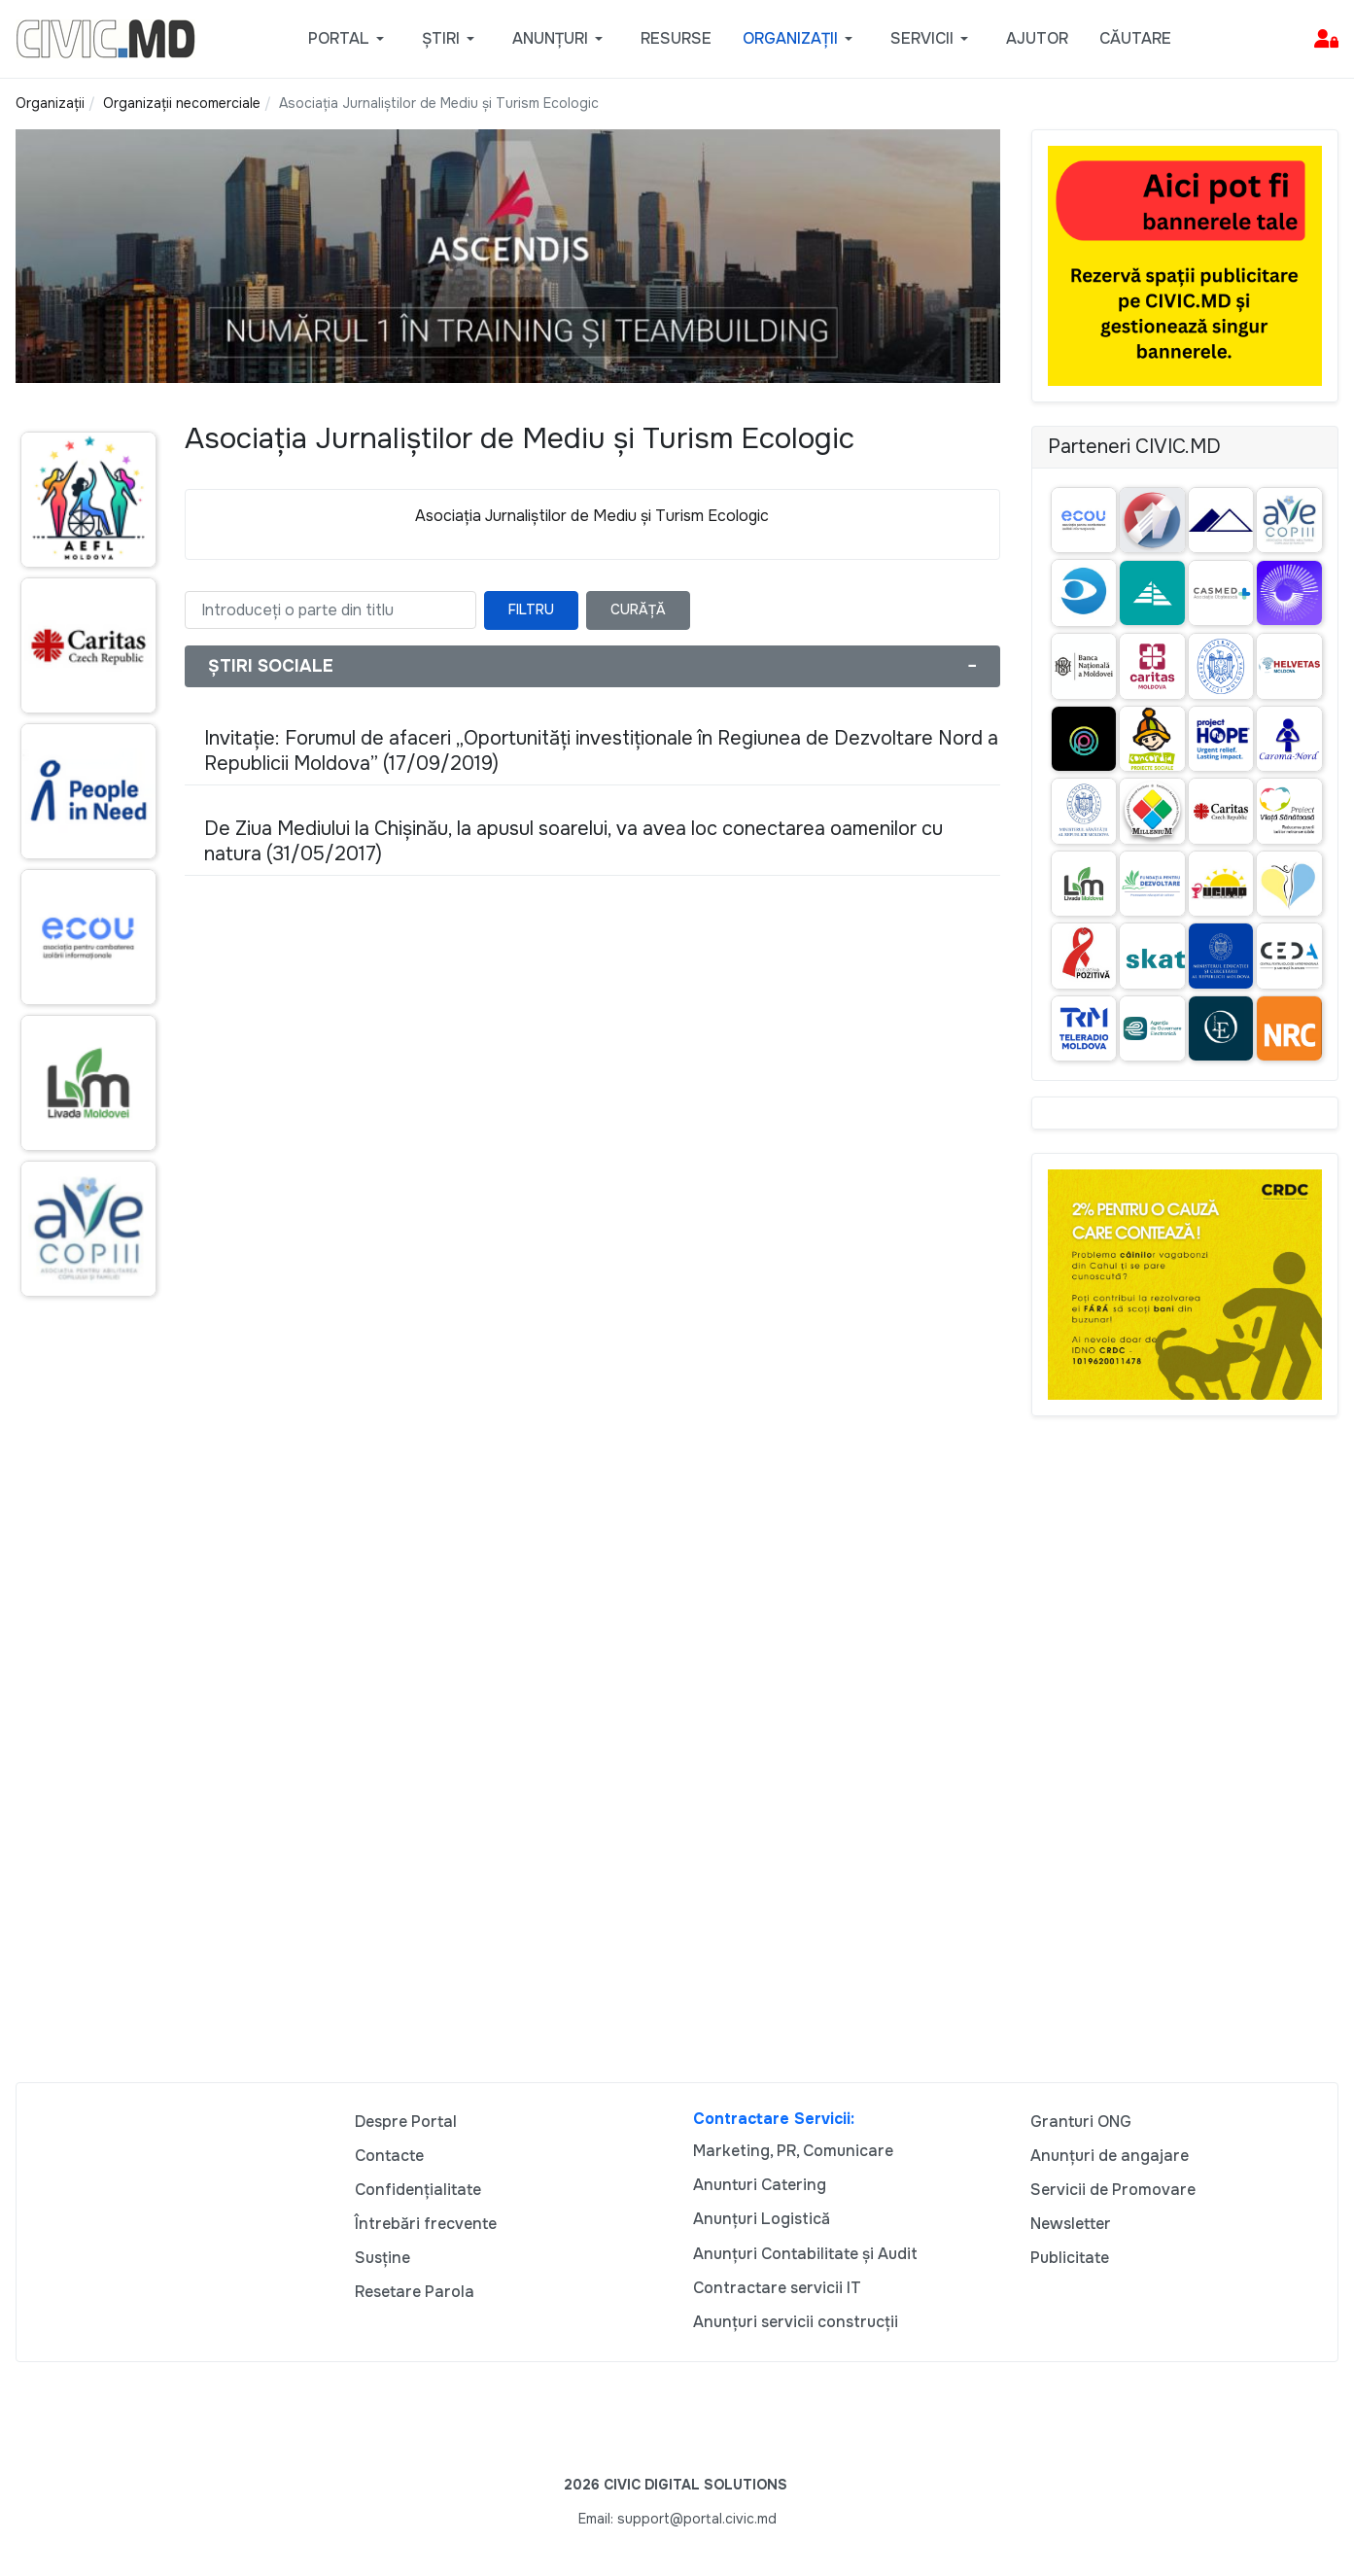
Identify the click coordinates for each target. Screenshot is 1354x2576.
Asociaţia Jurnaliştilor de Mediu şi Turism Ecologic (592, 515)
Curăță (638, 609)
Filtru (531, 609)
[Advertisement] (85, 1686)
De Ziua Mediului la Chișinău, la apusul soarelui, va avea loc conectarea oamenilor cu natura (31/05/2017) (573, 841)
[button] (349, 39)
